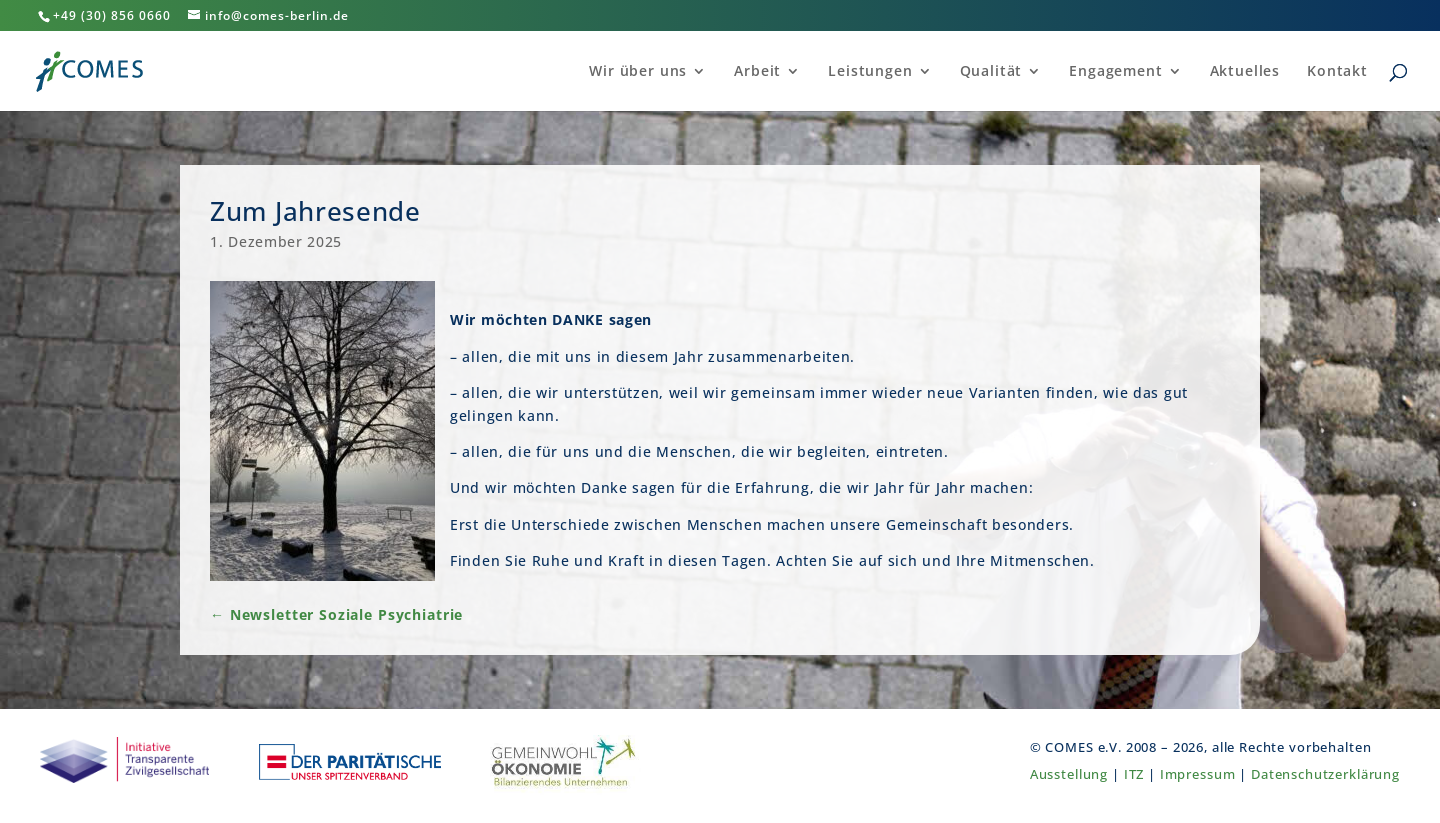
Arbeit (757, 72)
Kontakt (1337, 72)
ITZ (1134, 774)
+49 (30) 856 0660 (112, 15)
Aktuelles (1245, 72)
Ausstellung (1069, 774)
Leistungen (870, 72)
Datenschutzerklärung (1325, 774)
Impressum (1198, 774)
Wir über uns (638, 72)
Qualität (991, 72)
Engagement (1116, 72)
